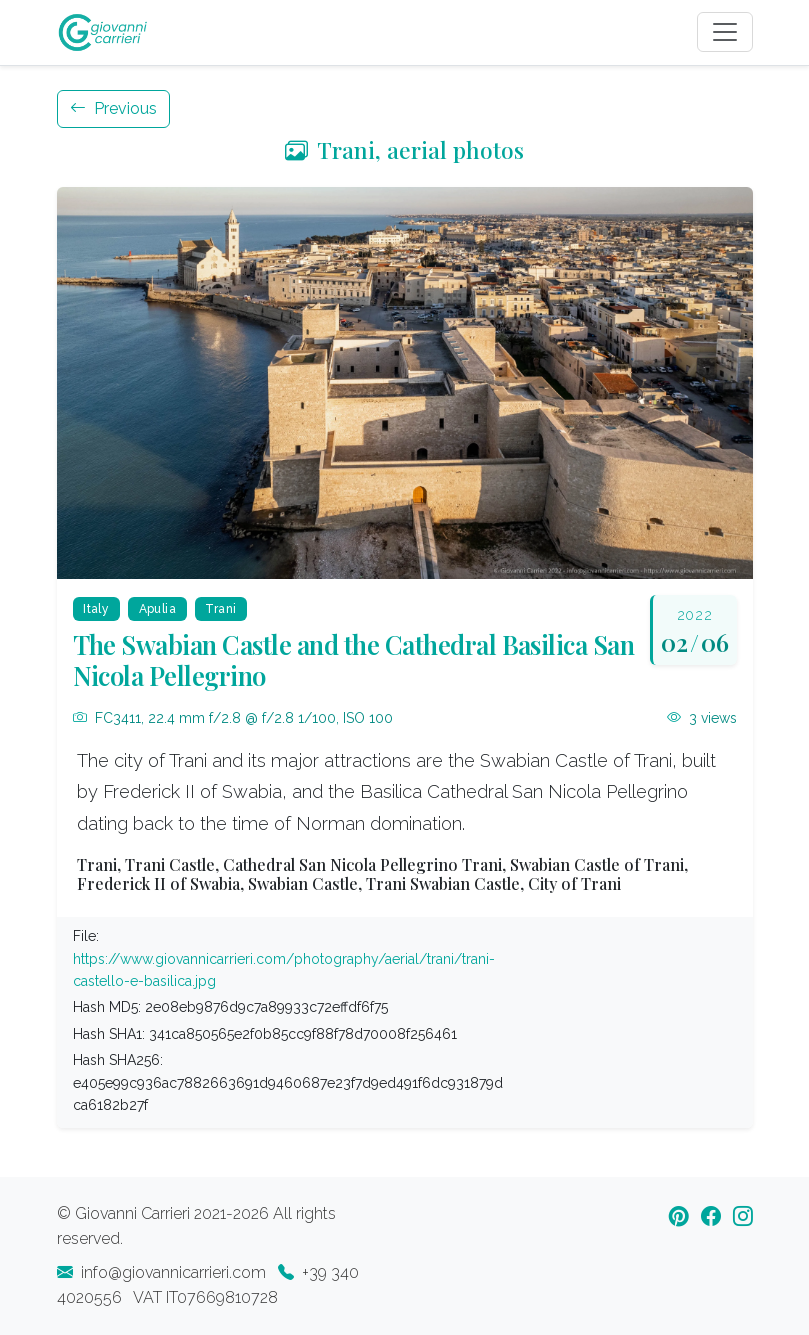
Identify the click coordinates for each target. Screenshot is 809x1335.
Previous (113, 108)
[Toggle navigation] (725, 32)
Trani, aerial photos (404, 149)
